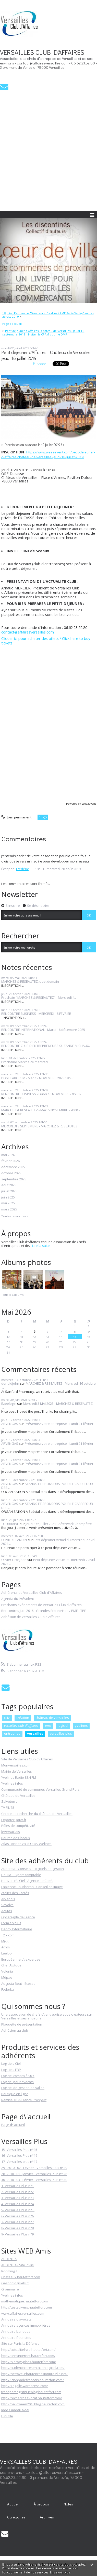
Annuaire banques (15, 2331)
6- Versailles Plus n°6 (17, 2216)
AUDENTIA (9, 2259)
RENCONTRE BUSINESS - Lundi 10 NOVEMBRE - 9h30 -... (42, 1094)
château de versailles (52, 1717)
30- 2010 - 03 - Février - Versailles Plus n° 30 (34, 2179)
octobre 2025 (11, 1173)
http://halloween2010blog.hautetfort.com (33, 2404)
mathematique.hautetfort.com (24, 2301)
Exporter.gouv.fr (13, 1819)
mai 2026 (8, 1155)
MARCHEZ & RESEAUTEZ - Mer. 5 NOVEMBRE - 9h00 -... (41, 1110)
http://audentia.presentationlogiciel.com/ (33, 2367)
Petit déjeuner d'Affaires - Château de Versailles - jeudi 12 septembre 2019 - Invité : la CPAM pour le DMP (43, 332)
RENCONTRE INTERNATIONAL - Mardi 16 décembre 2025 (43, 1029)
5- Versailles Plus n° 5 (17, 2210)
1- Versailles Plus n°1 (17, 2185)
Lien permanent (16, 817)
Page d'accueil (12, 324)
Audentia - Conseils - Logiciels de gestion (32, 1868)
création (22, 1717)
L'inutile (7, 2416)
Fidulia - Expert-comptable (21, 1874)
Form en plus (11, 1923)
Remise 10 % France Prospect (23, 2100)
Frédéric (22, 869)
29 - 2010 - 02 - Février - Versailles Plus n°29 (34, 2167)
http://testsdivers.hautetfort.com (26, 2307)
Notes (68, 2504)
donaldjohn (10, 1383)
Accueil (13, 2504)
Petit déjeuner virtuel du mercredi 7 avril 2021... (48, 1541)
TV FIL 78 (7, 1807)
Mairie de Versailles (16, 1771)
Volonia (7, 1971)
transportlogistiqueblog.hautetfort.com (31, 2392)
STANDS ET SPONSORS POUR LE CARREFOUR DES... (47, 1485)
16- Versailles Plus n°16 (19, 2155)
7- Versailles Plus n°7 (17, 2222)
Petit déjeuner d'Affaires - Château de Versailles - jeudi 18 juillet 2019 (47, 355)
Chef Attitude (11, 1965)
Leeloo (6, 1953)
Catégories (16, 2517)
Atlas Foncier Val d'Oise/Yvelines (26, 1843)
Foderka (7, 1989)
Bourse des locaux (15, 1838)
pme (48, 1725)
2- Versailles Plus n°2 (17, 2192)
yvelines (81, 1725)
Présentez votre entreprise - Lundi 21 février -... (47, 1425)
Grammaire (10, 2289)
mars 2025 (9, 1209)
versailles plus (61, 1733)
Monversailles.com (15, 1765)
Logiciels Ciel (11, 2063)
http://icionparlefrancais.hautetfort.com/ (32, 2380)
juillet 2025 (9, 1191)
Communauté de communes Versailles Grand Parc (40, 1789)
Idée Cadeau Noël (15, 2410)
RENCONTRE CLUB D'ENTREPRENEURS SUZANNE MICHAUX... (46, 1045)
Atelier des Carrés (15, 1893)
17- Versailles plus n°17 (19, 2161)
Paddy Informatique (16, 1929)
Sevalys (7, 1905)
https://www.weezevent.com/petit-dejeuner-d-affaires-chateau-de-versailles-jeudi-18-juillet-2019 (48, 454)
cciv (7, 1717)
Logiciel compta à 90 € (17, 2075)
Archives (47, 2517)
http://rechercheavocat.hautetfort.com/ (31, 2398)
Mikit (4, 1941)
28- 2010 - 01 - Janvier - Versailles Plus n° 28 (34, 2174)
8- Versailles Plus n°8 (17, 2228)
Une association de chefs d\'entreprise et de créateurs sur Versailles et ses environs (46, 2016)
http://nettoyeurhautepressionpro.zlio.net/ (34, 2373)
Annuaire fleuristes (16, 2337)
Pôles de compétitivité (18, 1825)
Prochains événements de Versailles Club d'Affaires (41, 1605)
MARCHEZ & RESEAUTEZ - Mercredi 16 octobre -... (48, 1385)
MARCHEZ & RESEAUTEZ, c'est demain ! (30, 981)
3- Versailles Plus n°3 (17, 2197)
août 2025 (8, 1185)
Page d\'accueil (13, 2124)
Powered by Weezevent (81, 803)
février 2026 (10, 1161)
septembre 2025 (13, 1179)
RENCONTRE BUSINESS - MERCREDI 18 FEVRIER (36, 1013)
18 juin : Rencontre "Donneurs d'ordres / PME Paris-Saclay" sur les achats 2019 (48, 315)
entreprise (12, 1733)
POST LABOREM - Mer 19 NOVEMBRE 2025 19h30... (39, 1078)
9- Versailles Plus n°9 (17, 2234)
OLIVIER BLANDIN (14, 1539)
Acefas (6, 1911)
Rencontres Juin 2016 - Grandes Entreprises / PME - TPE (43, 1611)
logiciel (63, 1725)
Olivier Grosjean (14, 1559)
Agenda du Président (17, 1599)
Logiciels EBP (11, 2069)
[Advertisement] (48, 150)
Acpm (5, 1947)
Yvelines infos (12, 1783)
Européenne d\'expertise (20, 1959)
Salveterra (9, 1801)
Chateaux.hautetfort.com (20, 2277)
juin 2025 (8, 1197)
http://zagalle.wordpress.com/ (24, 2385)
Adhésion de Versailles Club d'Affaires (30, 1617)
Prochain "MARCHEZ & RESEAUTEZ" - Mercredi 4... (39, 997)
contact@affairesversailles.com (27, 632)
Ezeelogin (8, 1403)
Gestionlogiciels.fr (15, 2283)
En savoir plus (60, 2572)
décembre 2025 (13, 1167)
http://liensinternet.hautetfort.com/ (28, 2355)
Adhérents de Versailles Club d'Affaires (31, 1593)
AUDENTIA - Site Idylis (17, 2265)
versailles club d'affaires (21, 1725)
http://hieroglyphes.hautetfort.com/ (28, 2361)
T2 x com (8, 1935)
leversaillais (10, 1831)
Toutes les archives (14, 1216)
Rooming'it (9, 2271)
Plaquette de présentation (21, 2024)
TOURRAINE (10, 1523)
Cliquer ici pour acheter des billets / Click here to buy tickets (45, 640)
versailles (35, 1733)
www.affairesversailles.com (22, 2313)
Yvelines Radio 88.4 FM (18, 1777)
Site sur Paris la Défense (20, 2343)
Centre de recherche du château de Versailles (36, 1813)
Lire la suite (41, 1245)
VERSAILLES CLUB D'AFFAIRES (42, 52)
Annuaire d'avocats (16, 2319)
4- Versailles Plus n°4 (17, 2204)
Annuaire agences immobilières (25, 2325)
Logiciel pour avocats (17, 2082)
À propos (41, 2504)
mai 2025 (8, 1203)
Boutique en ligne (14, 2094)
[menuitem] (48, 315)
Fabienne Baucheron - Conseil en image (32, 1886)
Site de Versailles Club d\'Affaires (27, 1759)
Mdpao (6, 1977)
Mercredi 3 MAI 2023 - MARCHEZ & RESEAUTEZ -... (47, 1405)
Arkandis (8, 1899)
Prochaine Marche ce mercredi (24, 1062)
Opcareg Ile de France (18, 1917)
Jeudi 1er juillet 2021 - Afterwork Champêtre (59, 1523)
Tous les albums (12, 1295)
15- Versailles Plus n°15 (19, 2149)
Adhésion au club (14, 2030)
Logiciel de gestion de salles (22, 2087)
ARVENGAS (9, 1423)
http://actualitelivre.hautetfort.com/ (28, 2349)
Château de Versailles (18, 1795)
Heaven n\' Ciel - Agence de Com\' (27, 1880)
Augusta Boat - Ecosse (18, 1983)
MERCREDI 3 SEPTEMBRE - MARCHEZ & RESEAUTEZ (39, 1126)
